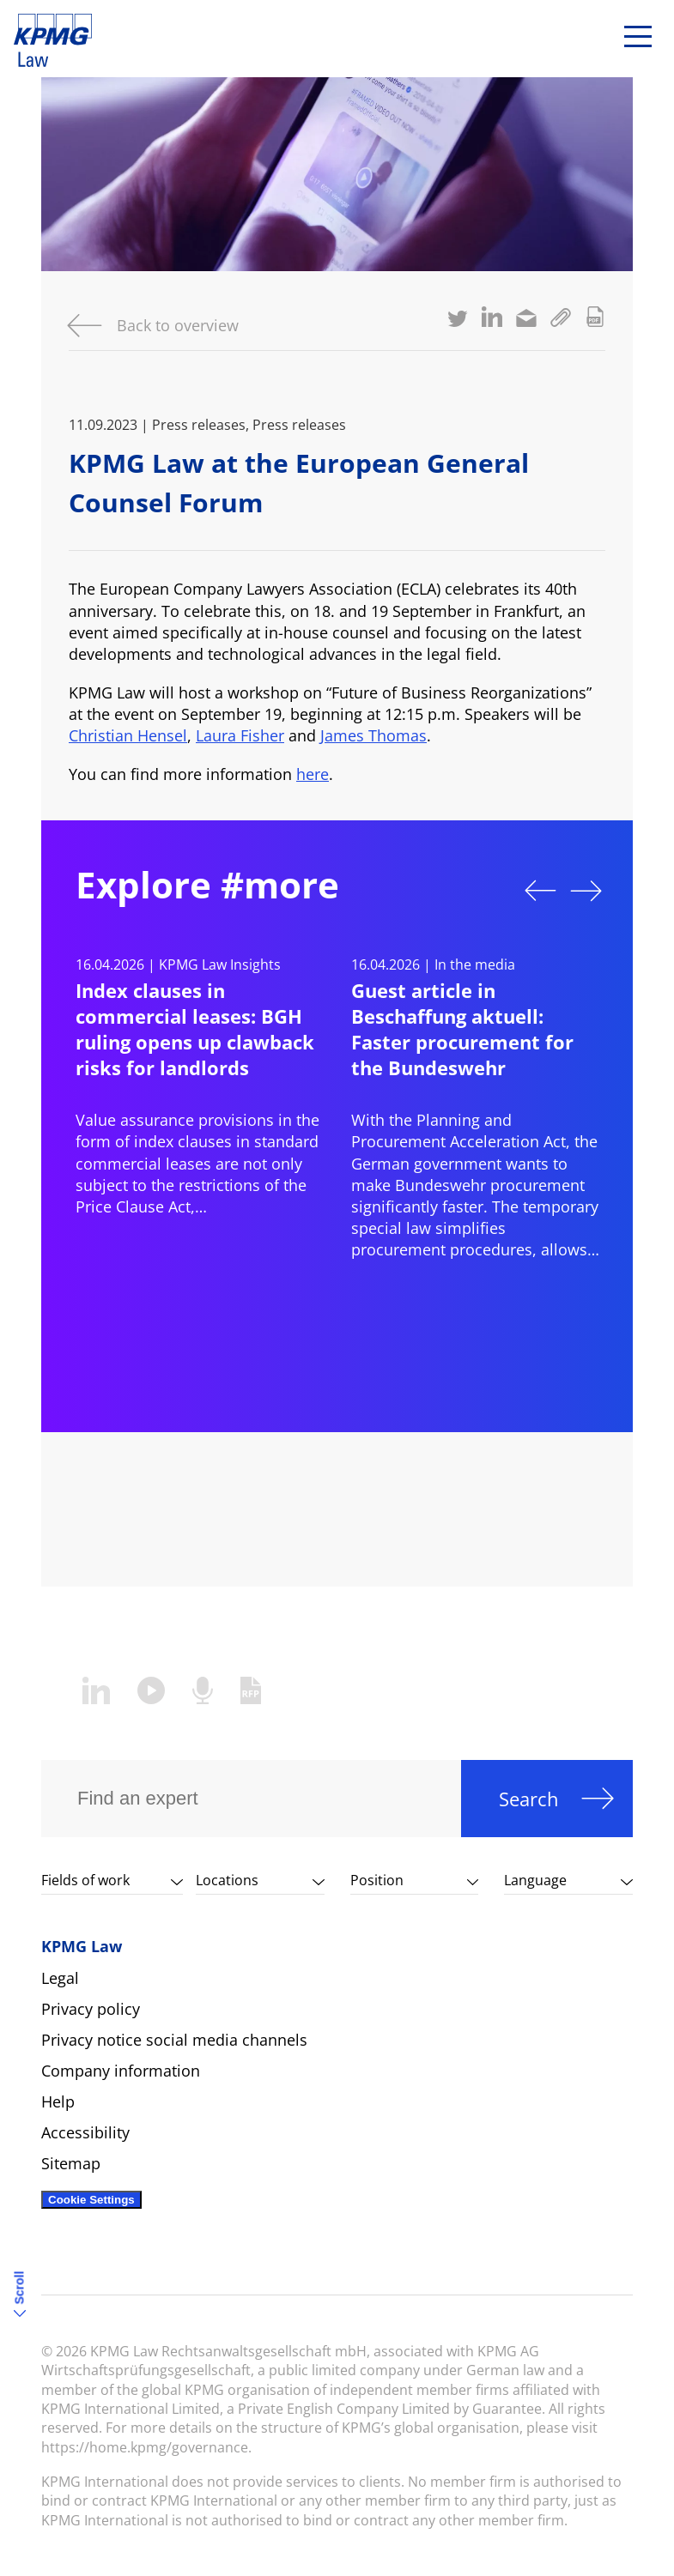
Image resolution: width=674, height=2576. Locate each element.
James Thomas (373, 735)
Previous (540, 891)
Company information (120, 2070)
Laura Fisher (240, 735)
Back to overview (178, 325)
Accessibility (85, 2132)
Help (58, 2101)
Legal (60, 1978)
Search (529, 1798)
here (312, 774)
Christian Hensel (128, 735)
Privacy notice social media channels (174, 2039)
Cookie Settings (91, 2199)
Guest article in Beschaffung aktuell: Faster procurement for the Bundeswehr (462, 1028)
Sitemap (70, 2163)
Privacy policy (90, 2009)
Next (586, 891)
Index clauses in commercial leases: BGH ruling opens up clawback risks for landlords (195, 1028)
